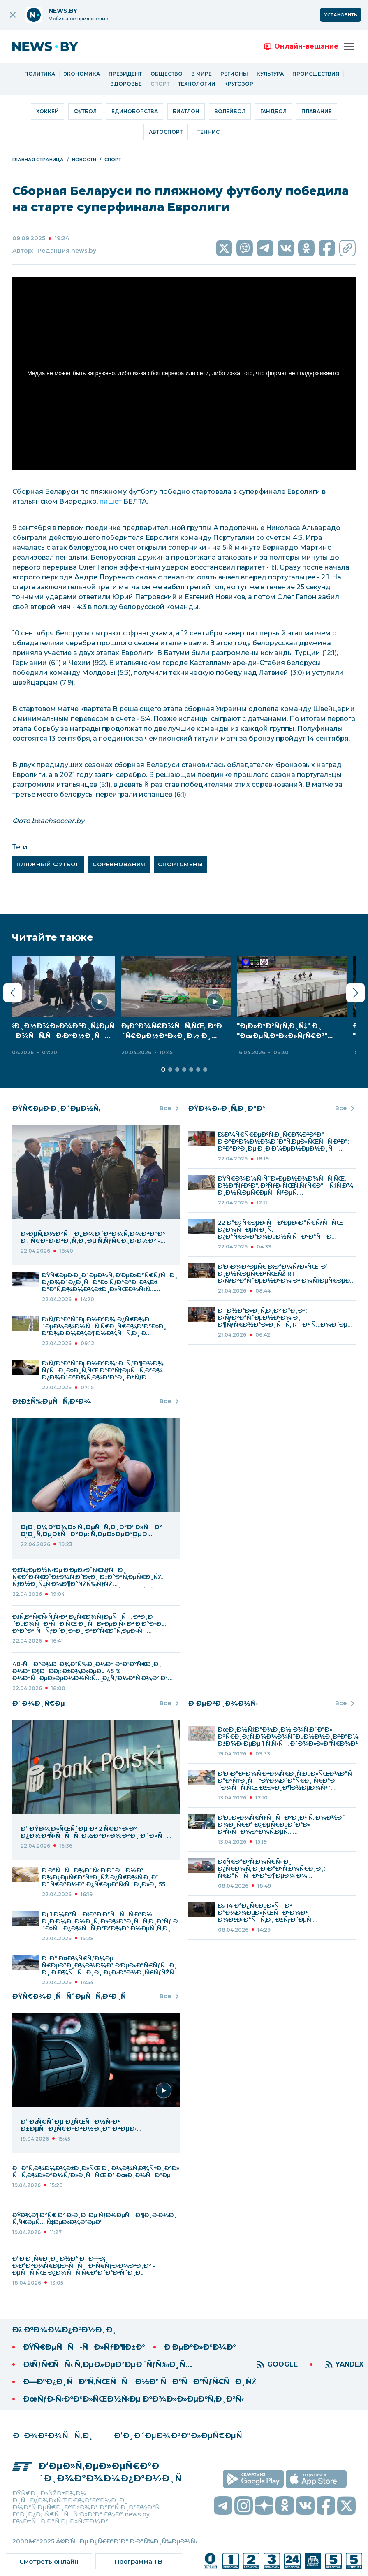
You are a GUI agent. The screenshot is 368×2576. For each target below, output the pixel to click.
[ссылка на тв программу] (138, 2561)
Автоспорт (166, 132)
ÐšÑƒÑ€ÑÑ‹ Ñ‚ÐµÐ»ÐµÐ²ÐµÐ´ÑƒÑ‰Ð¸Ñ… (107, 2364)
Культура (270, 74)
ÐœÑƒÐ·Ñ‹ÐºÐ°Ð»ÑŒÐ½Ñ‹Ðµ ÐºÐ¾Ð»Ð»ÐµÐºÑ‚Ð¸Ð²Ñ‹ (133, 2399)
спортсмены (180, 864)
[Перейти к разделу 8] (205, 1069)
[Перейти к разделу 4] (177, 1069)
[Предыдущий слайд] (12, 992)
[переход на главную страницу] (51, 46)
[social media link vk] (286, 248)
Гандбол (273, 111)
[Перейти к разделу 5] (184, 1069)
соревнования (119, 864)
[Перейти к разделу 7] (198, 1069)
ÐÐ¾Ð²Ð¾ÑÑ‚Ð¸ (52, 2436)
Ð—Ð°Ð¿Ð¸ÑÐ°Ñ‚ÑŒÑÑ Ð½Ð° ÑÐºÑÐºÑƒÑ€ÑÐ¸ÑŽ (140, 2381)
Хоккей (47, 111)
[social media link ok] (306, 248)
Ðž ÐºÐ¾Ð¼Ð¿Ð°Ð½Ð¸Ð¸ (64, 2329)
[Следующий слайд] (355, 992)
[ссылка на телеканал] (210, 2561)
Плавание (316, 111)
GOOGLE (282, 2364)
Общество (166, 74)
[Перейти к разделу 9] (212, 1069)
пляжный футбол (48, 864)
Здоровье (126, 84)
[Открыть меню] (349, 46)
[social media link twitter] (224, 248)
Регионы (234, 74)
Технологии (196, 84)
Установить (340, 15)
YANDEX (349, 2364)
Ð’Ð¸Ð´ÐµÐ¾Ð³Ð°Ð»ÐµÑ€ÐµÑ (181, 2436)
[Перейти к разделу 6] (191, 1069)
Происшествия (315, 74)
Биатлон (186, 111)
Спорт (159, 84)
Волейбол (229, 111)
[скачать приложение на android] (253, 2479)
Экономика (82, 74)
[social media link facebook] (327, 248)
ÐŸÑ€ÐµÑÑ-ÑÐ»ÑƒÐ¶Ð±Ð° (84, 2347)
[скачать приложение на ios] (316, 2479)
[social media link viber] (244, 248)
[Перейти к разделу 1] (156, 1069)
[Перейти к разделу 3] (170, 1069)
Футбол (85, 111)
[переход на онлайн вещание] (300, 46)
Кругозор (238, 84)
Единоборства (134, 111)
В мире (201, 74)
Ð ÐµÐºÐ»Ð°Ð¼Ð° (200, 2347)
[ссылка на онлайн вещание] (49, 2561)
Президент (125, 74)
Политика (39, 74)
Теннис (208, 132)
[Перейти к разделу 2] (163, 1069)
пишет (111, 501)
